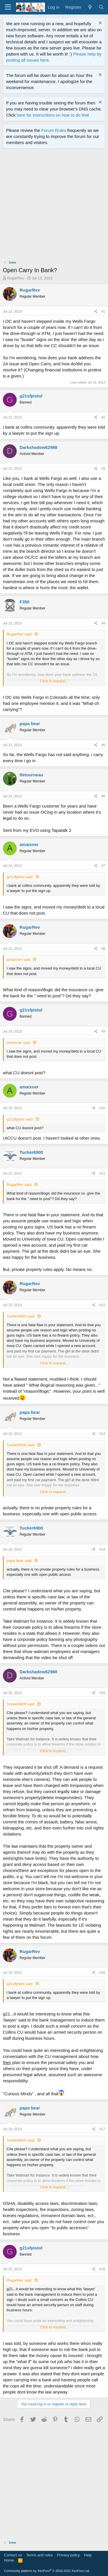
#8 (103, 949)
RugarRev (15, 278)
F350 (24, 601)
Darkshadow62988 (38, 447)
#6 (103, 796)
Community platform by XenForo (47, 2571)
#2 (103, 417)
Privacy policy (68, 2555)
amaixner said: (19, 959)
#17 (102, 2129)
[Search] (101, 7)
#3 (103, 469)
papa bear (30, 723)
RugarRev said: (20, 634)
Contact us (13, 2555)
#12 (102, 1305)
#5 (103, 745)
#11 (102, 1173)
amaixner (29, 844)
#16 (102, 1973)
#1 (103, 311)
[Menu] (8, 7)
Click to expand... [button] (54, 681)
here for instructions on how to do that (53, 115)
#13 (102, 1434)
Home (9, 2560)
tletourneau (31, 774)
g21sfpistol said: (20, 877)
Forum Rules (53, 130)
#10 (102, 1108)
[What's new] (89, 7)
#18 (102, 2269)
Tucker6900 (31, 1152)
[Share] (95, 311)
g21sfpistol (31, 395)
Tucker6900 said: (21, 1316)
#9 (103, 1031)
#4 (103, 623)
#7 (103, 866)
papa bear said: (20, 1560)
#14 (102, 1549)
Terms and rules (39, 2555)
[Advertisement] (54, 206)
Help (88, 2555)
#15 (102, 1693)
